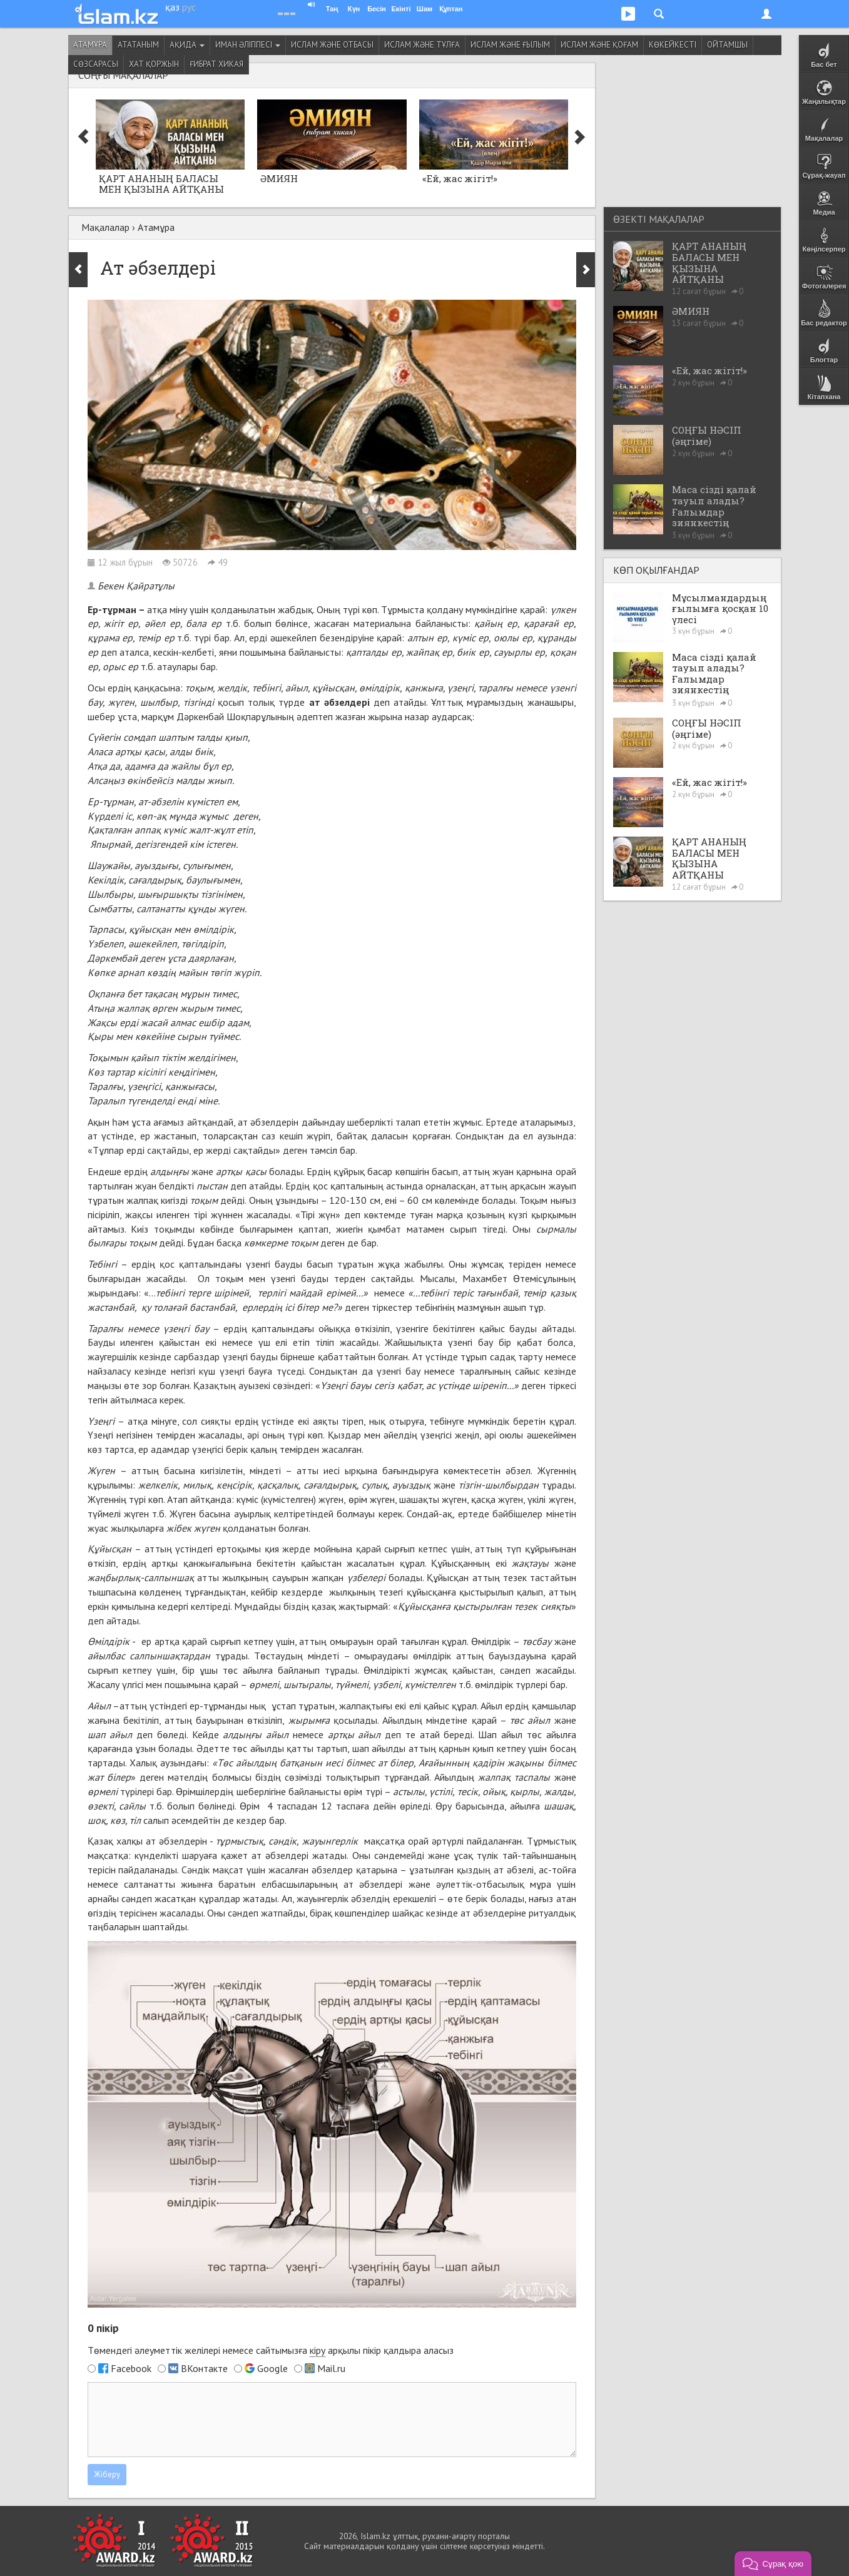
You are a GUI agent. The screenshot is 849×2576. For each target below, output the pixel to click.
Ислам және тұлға (422, 44)
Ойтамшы (727, 44)
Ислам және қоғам (599, 44)
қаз (172, 7)
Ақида (187, 44)
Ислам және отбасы (332, 44)
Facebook (131, 2368)
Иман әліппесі (247, 44)
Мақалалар (105, 227)
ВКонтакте (204, 2368)
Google (272, 2368)
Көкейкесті (672, 44)
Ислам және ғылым (510, 44)
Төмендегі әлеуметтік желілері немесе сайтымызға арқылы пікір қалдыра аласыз (271, 2350)
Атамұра (90, 44)
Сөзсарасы (95, 64)
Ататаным (138, 44)
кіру (317, 2350)
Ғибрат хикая (216, 64)
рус (189, 7)
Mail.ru (331, 2368)
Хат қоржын (154, 64)
